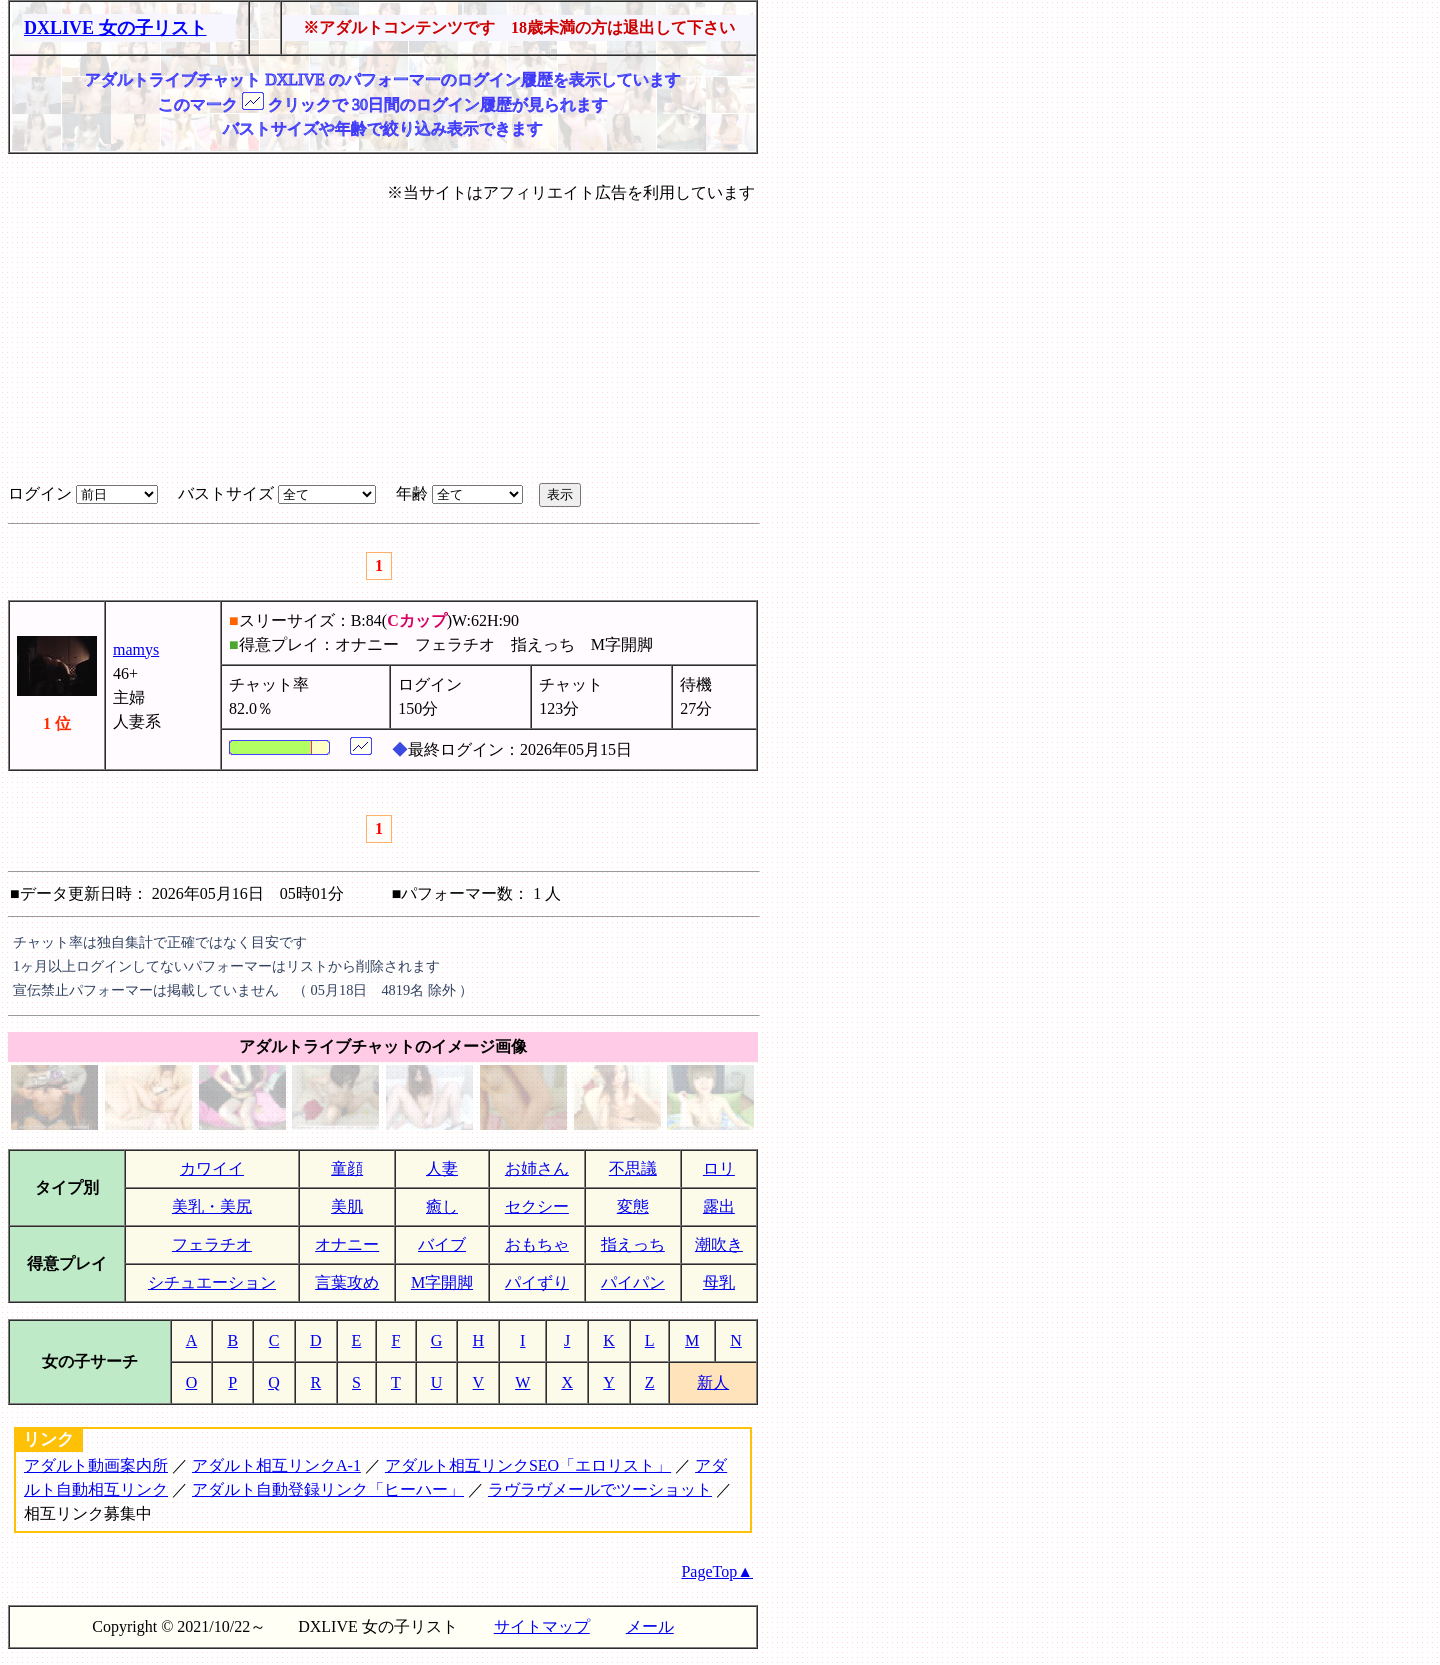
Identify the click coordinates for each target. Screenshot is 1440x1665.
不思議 (633, 1168)
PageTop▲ (717, 1571)
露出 (719, 1206)
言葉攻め (347, 1282)
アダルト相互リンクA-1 (276, 1465)
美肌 (347, 1206)
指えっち (633, 1244)
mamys (136, 649)
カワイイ (212, 1168)
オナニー (347, 1244)
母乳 (719, 1282)
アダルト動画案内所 (96, 1465)
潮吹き (719, 1244)
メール (650, 1626)
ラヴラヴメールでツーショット (600, 1489)
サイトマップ (542, 1626)
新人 (713, 1382)
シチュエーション (212, 1282)
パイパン (633, 1282)
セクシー (537, 1206)
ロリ (719, 1168)
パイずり (537, 1282)
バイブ (442, 1244)
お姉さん (537, 1168)
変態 (633, 1206)
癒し (442, 1206)
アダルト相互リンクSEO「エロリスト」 (528, 1465)
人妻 (442, 1168)
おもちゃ (537, 1244)
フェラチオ (212, 1244)
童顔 (347, 1168)
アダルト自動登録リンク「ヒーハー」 (328, 1489)
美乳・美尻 (212, 1206)
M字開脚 (442, 1282)
